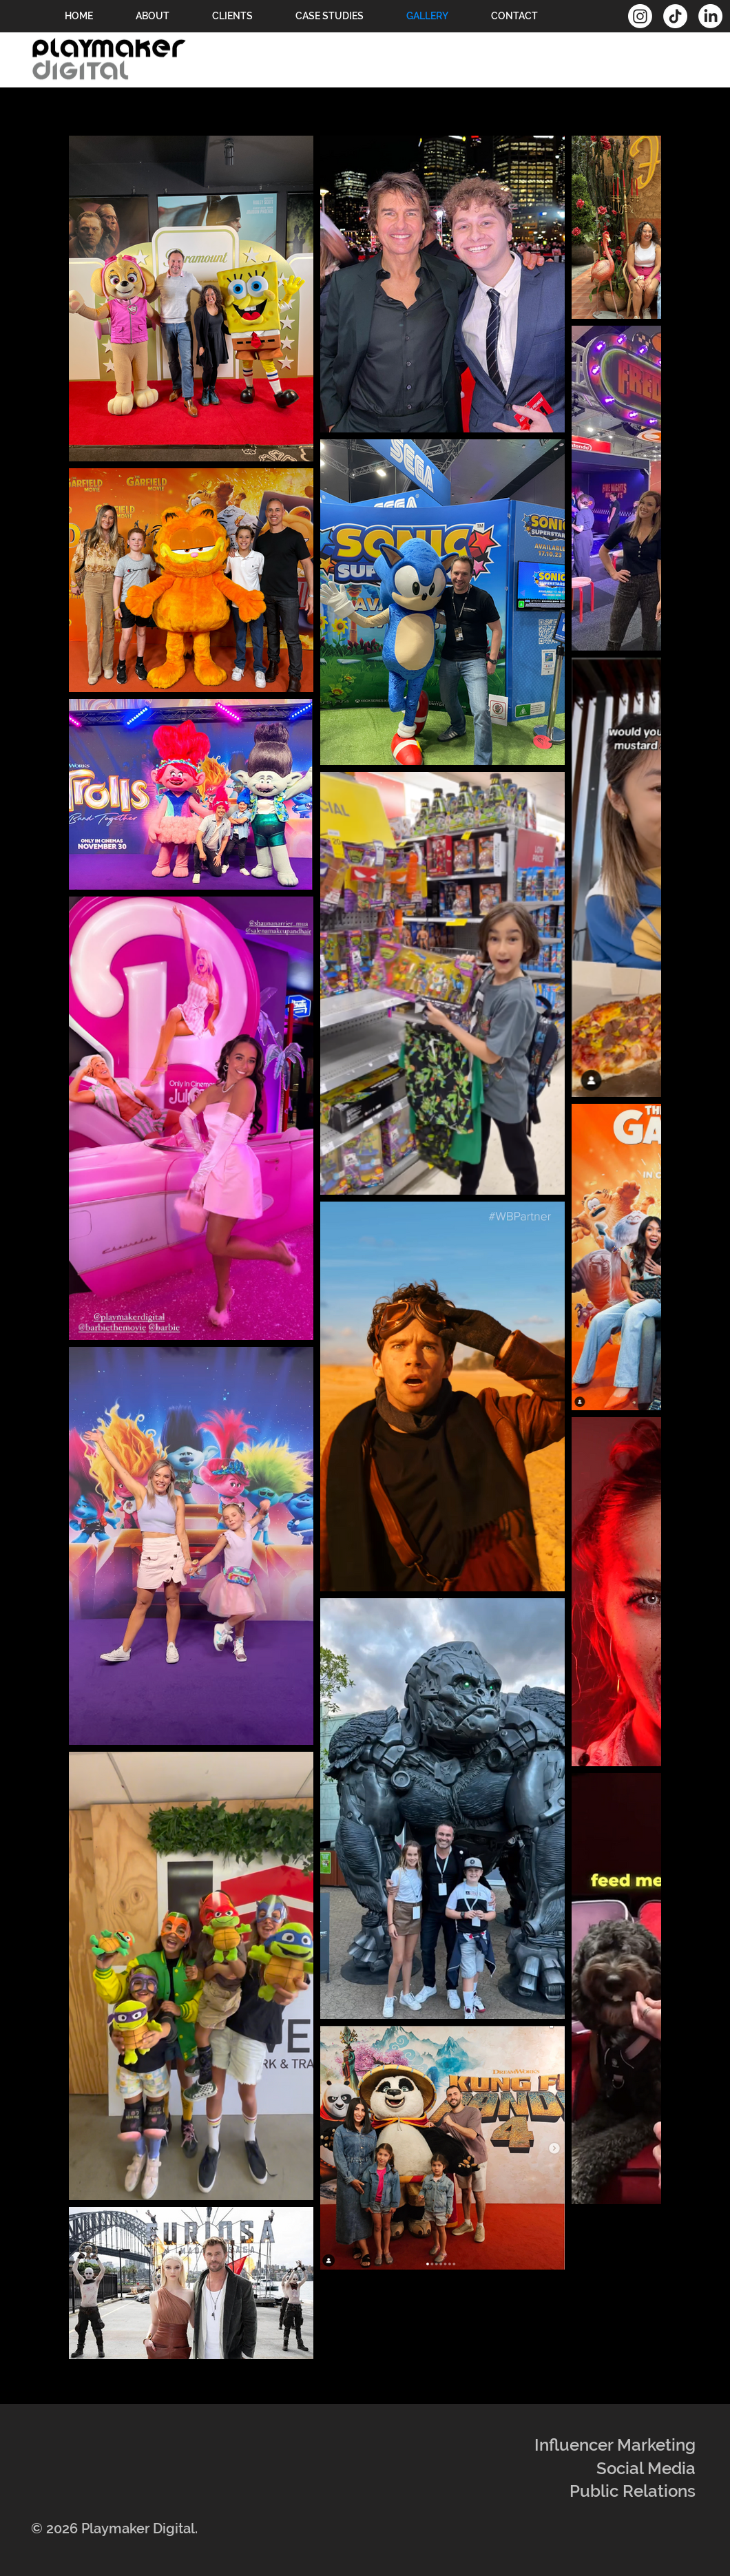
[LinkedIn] (710, 16)
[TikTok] (675, 16)
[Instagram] (640, 16)
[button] (329, 16)
